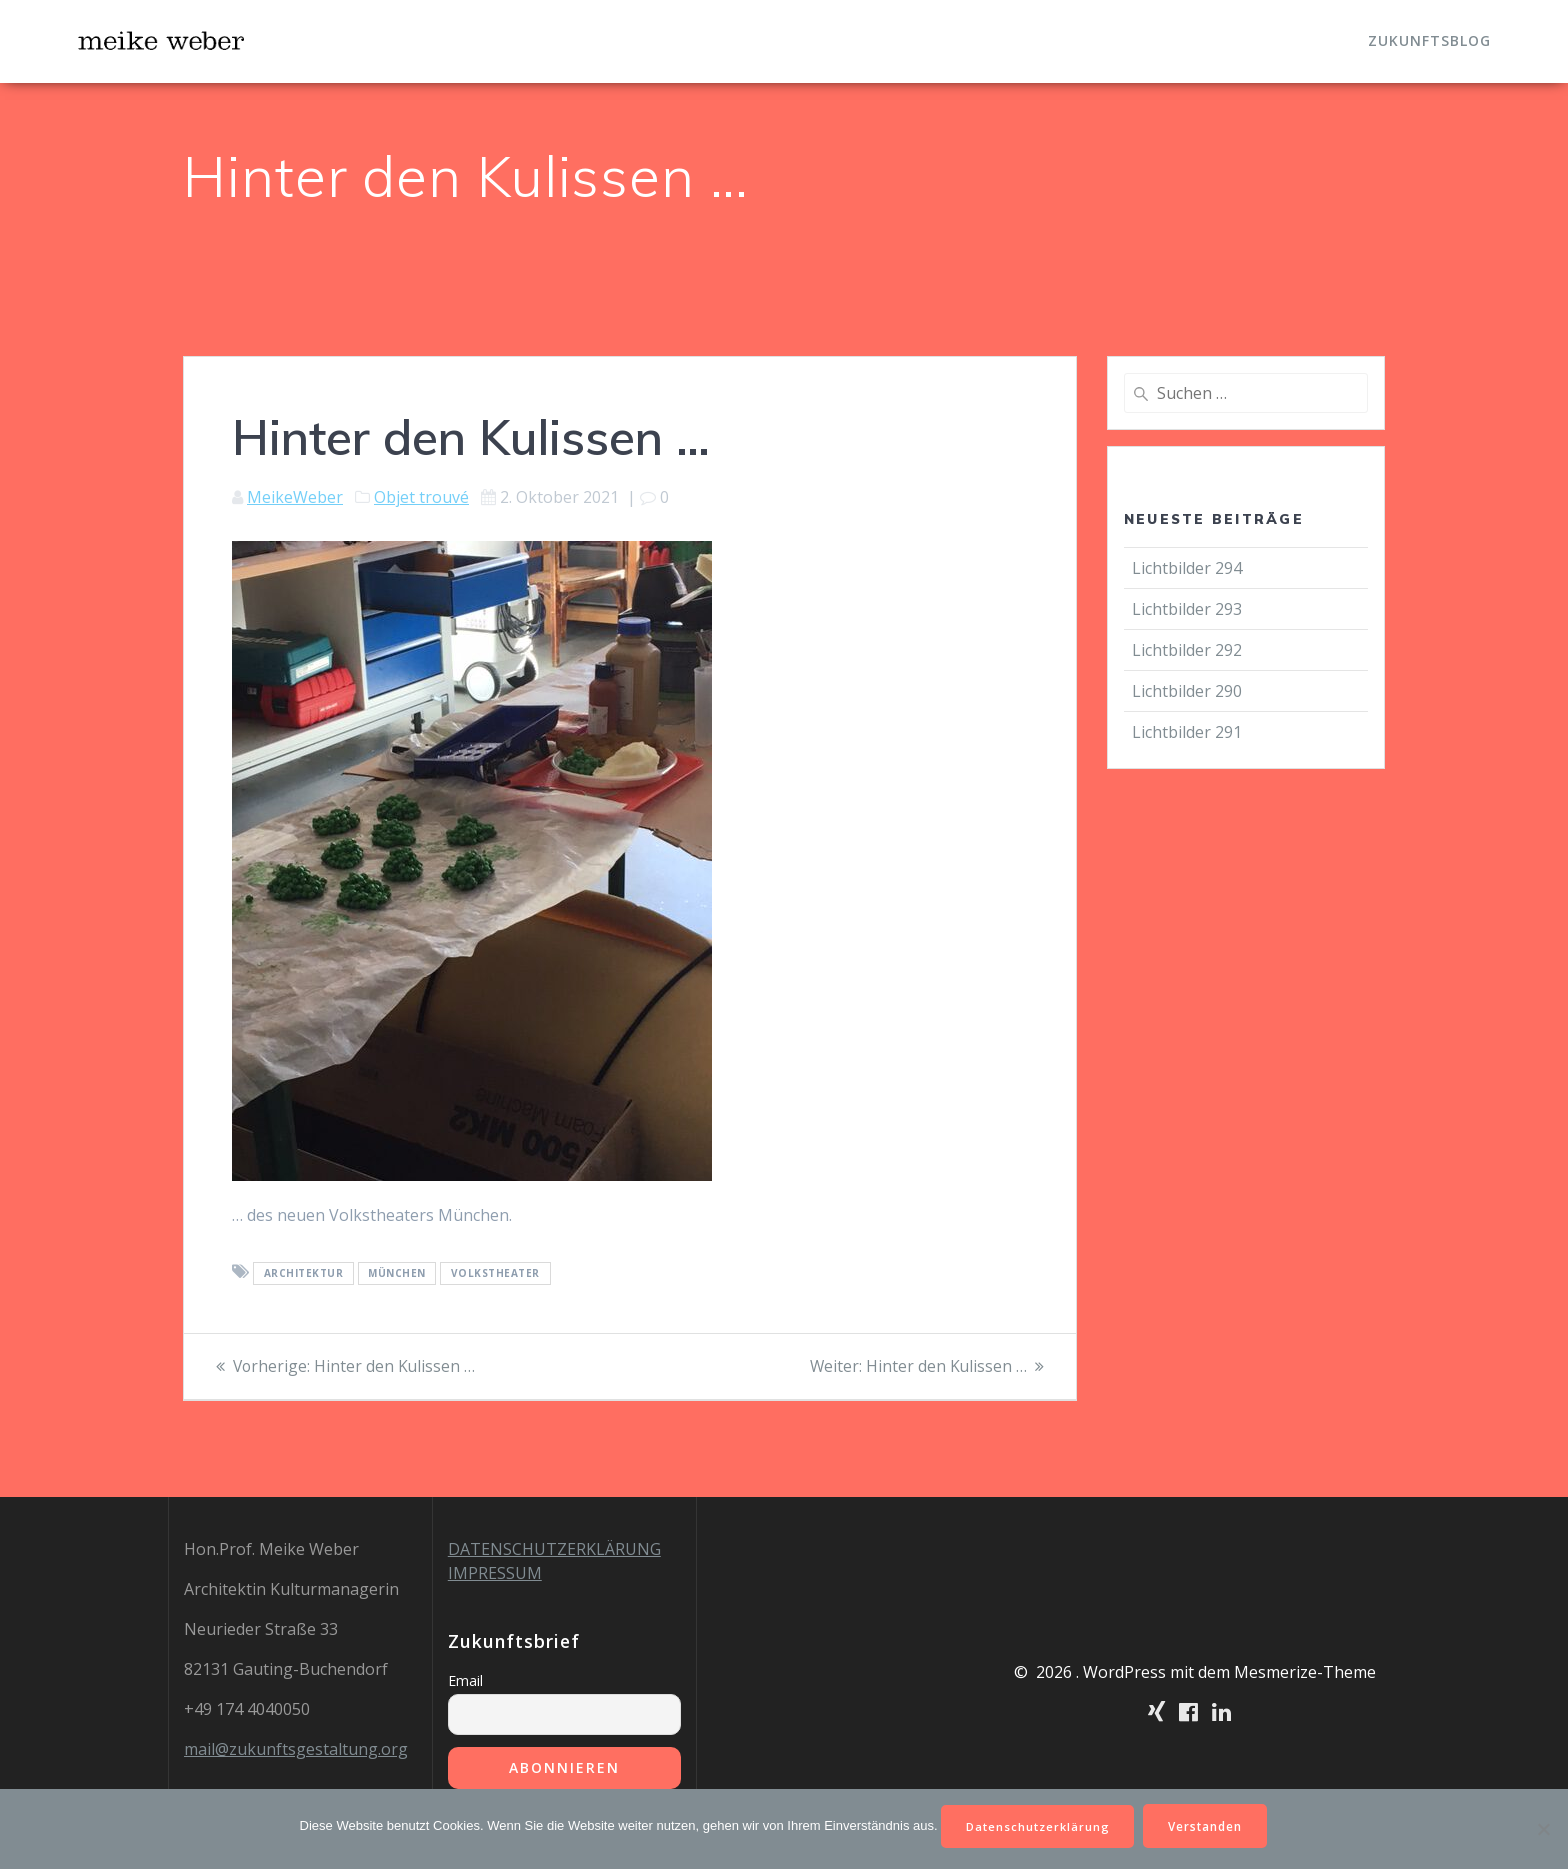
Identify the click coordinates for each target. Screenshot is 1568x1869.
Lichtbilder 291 (1187, 732)
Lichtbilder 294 (1187, 568)
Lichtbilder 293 (1187, 609)
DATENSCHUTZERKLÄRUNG (554, 1549)
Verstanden (1210, 1824)
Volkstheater (495, 1273)
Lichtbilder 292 (1187, 650)
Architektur (304, 1273)
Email (465, 1680)
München (397, 1273)
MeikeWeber (295, 497)
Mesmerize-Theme (1305, 1672)
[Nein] (1543, 1828)
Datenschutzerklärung (1036, 1824)
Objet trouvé (421, 497)
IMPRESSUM (495, 1573)
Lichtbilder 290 (1187, 691)
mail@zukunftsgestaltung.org (296, 1749)
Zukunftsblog (1429, 40)
